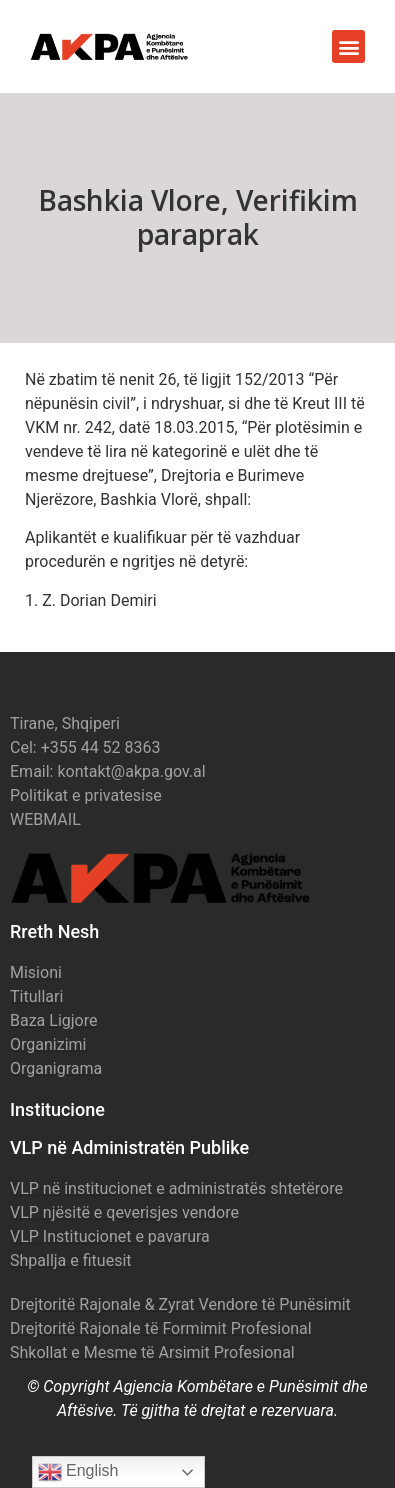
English (78, 1472)
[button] (348, 46)
